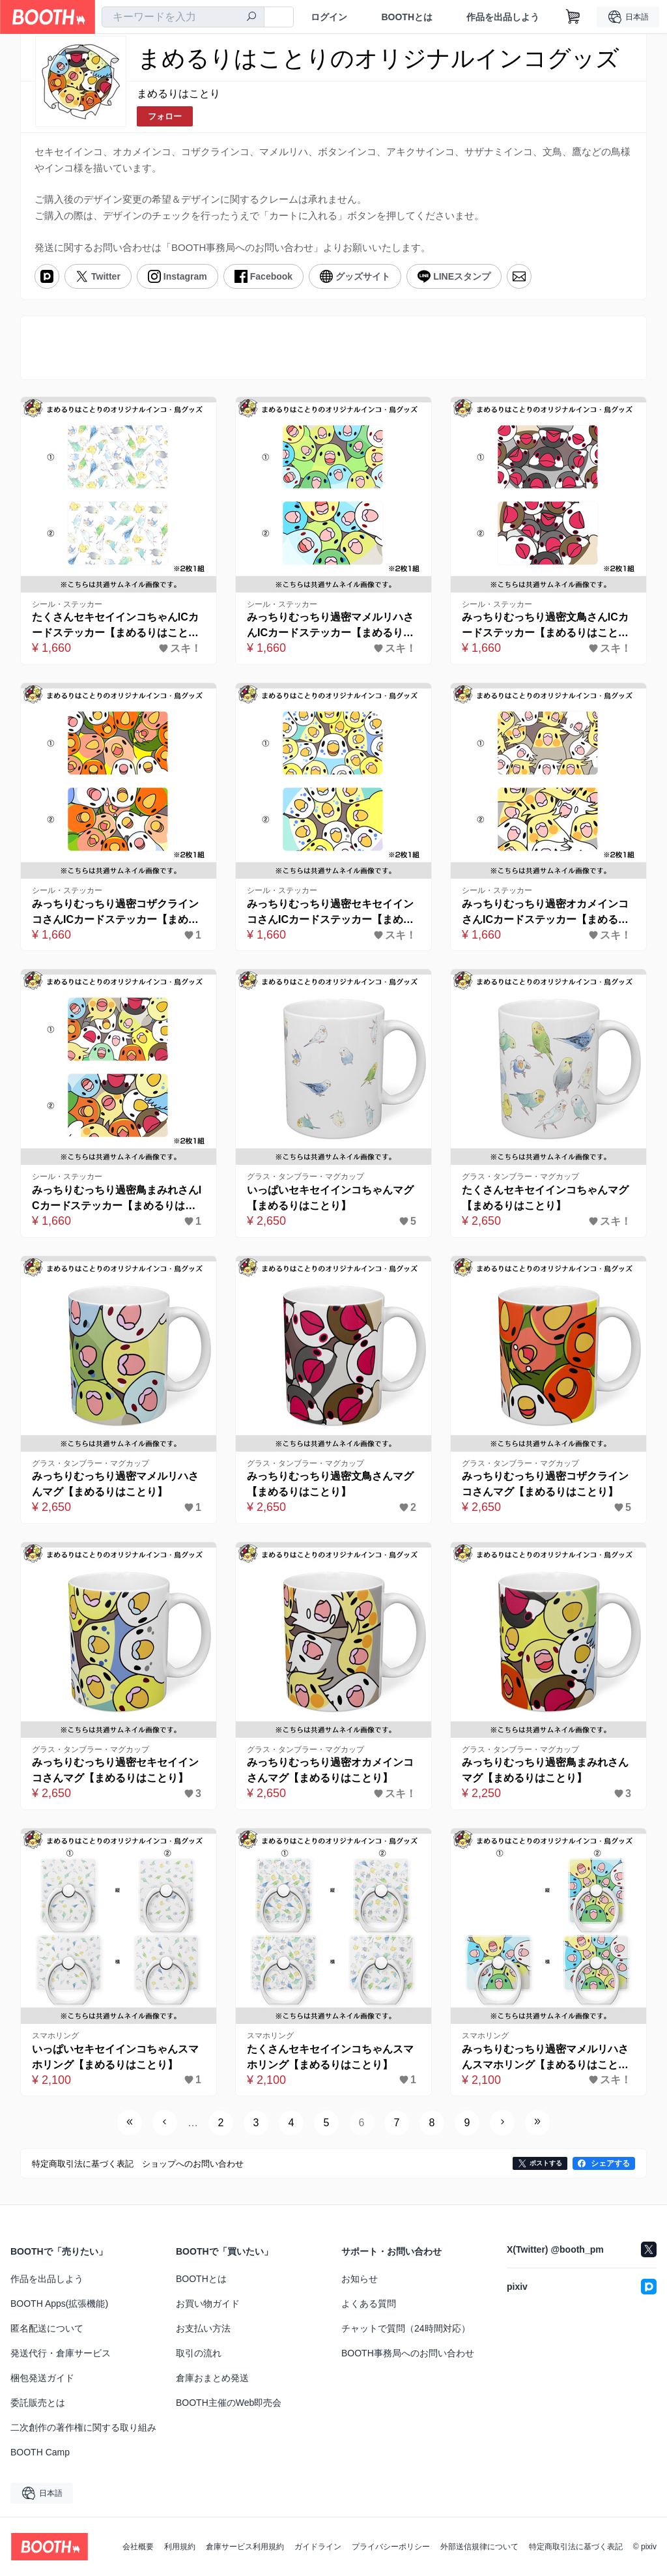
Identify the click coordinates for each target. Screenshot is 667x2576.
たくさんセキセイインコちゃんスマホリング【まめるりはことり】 (330, 2056)
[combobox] (183, 17)
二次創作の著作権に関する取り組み (83, 2427)
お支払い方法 (203, 2328)
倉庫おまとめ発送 (212, 2378)
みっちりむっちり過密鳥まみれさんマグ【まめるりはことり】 (545, 1770)
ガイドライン (317, 2547)
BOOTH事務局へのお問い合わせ (407, 2353)
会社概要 (138, 2547)
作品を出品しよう (502, 17)
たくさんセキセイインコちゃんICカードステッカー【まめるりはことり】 (115, 626)
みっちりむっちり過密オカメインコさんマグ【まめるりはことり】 (330, 1770)
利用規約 (179, 2547)
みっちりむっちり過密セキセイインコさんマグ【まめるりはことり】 (115, 1770)
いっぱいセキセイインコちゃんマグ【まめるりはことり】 (330, 1197)
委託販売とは (37, 2402)
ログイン (329, 17)
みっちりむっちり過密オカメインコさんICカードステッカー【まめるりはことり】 (545, 913)
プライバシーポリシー (391, 2547)
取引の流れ (198, 2353)
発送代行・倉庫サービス (60, 2353)
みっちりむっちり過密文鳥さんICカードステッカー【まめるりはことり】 (545, 626)
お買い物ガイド (208, 2303)
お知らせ (359, 2279)
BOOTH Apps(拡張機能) (59, 2303)
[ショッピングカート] (573, 17)
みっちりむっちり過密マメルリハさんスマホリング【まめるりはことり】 (545, 2058)
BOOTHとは (407, 17)
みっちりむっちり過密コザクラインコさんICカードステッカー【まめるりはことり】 (115, 913)
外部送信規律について (479, 2547)
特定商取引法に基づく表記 (576, 2547)
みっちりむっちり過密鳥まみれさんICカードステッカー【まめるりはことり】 (116, 1199)
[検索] (251, 17)
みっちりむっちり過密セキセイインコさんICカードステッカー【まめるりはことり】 (330, 913)
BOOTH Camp (40, 2452)
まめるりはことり (178, 93)
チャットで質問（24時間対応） (405, 2328)
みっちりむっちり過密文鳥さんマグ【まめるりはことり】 (330, 1484)
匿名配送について (46, 2328)
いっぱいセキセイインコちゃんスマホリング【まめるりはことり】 (115, 2056)
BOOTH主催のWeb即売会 (228, 2402)
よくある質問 (368, 2303)
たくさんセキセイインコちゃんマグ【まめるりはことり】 (545, 1197)
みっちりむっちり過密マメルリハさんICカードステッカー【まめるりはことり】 (330, 626)
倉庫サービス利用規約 (245, 2547)
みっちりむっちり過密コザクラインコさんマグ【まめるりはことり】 (545, 1484)
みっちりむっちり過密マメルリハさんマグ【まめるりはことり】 (115, 1484)
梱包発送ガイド (42, 2378)
